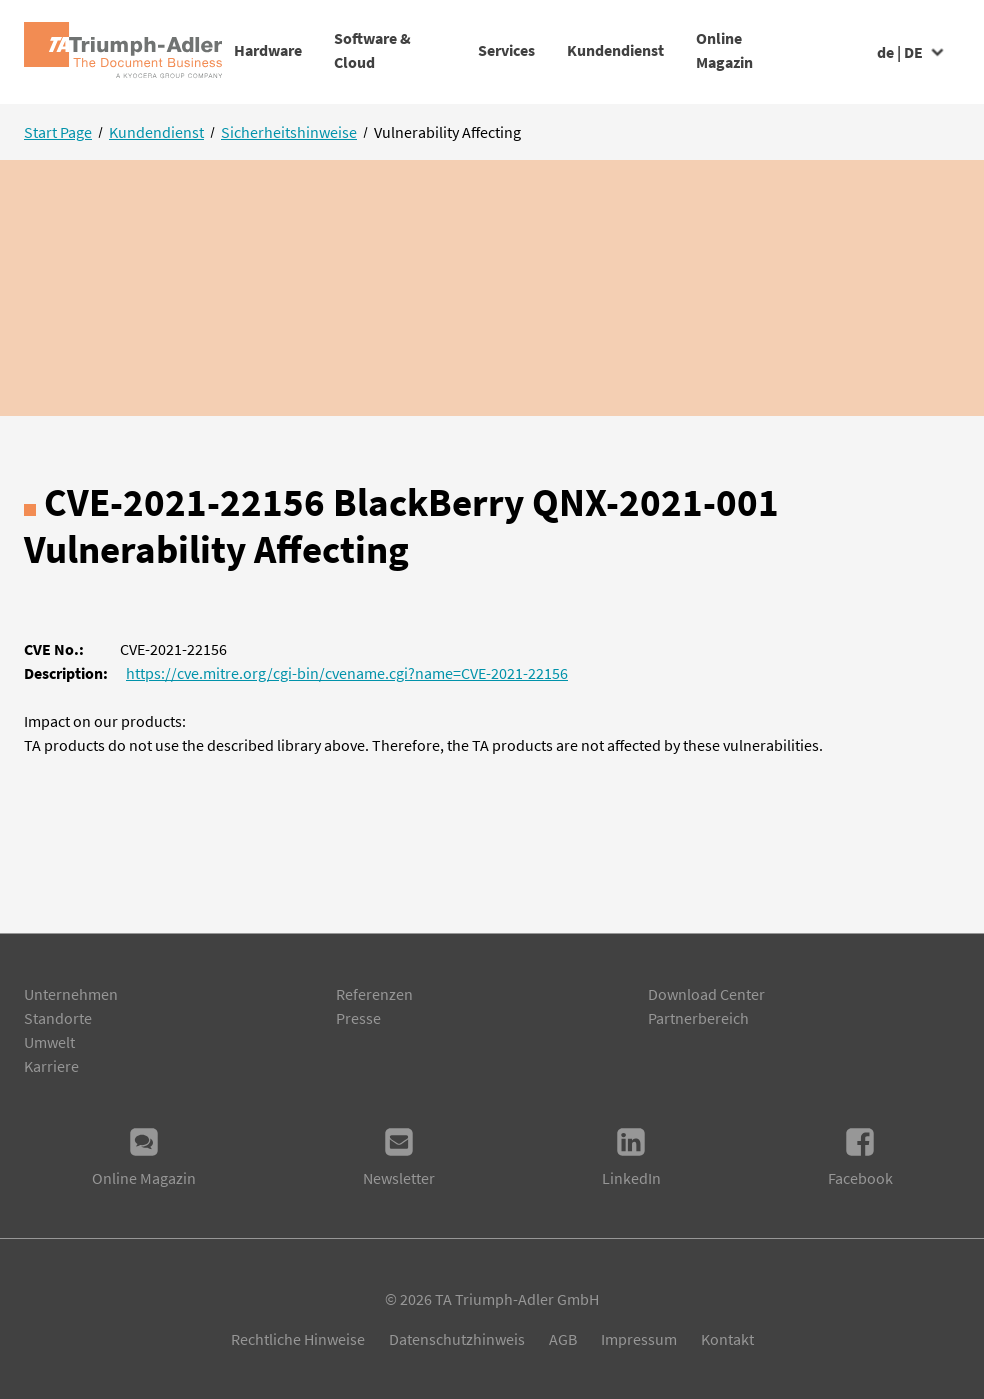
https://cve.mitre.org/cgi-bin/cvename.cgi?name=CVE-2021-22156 (347, 673)
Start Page (58, 132)
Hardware (268, 50)
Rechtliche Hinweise (298, 1339)
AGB (563, 1339)
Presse (358, 1018)
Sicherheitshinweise (289, 132)
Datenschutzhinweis (457, 1339)
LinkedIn (631, 1157)
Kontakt (727, 1339)
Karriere (51, 1066)
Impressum (639, 1339)
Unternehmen (71, 994)
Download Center (706, 994)
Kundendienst (662, 50)
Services (521, 50)
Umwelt (49, 1042)
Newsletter (399, 1157)
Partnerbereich (698, 1018)
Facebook (860, 1157)
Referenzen (374, 994)
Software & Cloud (397, 50)
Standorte (58, 1018)
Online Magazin (803, 50)
